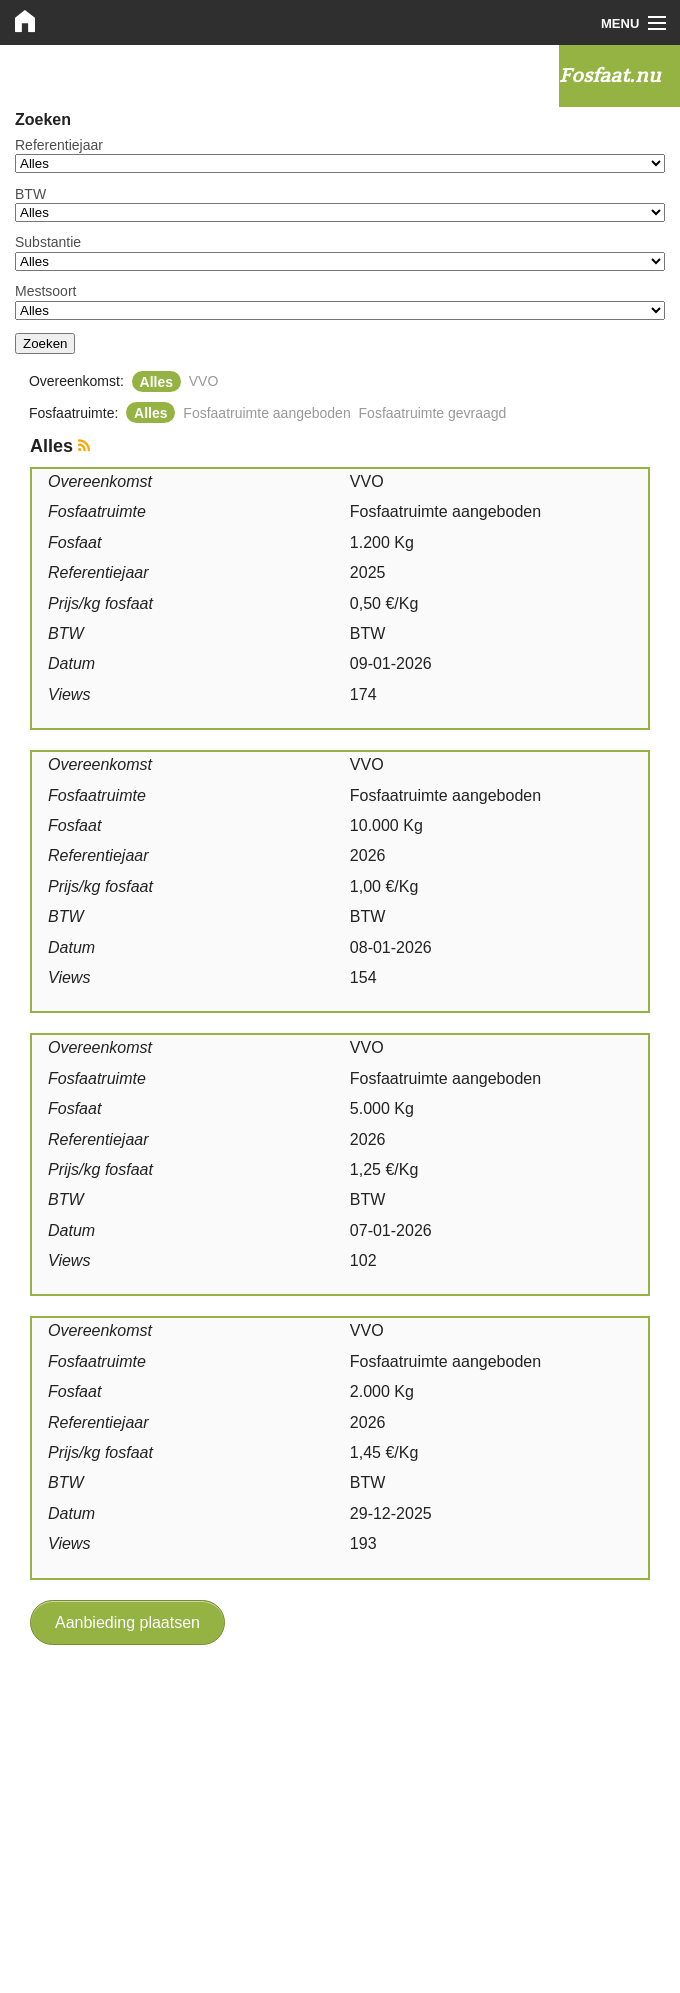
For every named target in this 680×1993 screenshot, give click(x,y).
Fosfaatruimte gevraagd (433, 413)
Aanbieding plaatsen (127, 1622)
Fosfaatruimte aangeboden (266, 413)
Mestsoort (45, 291)
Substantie (48, 242)
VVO (204, 381)
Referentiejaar (59, 145)
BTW (30, 194)
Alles (156, 381)
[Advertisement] (340, 1805)
